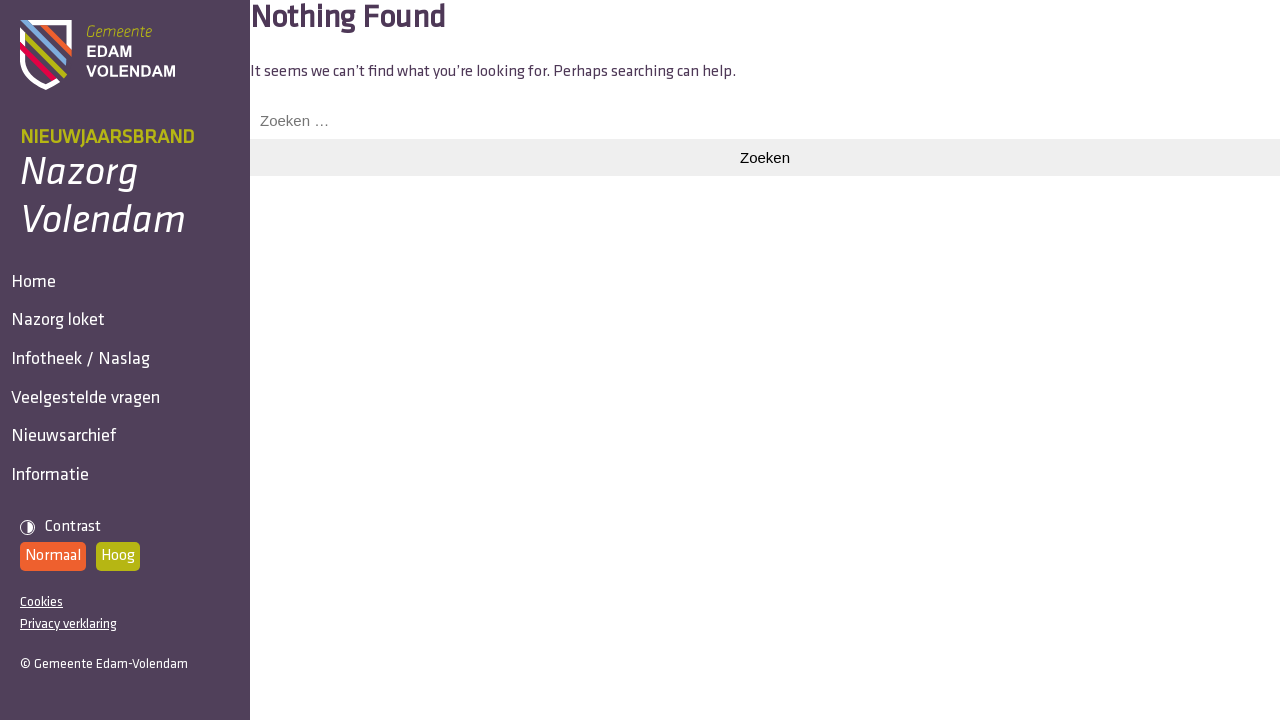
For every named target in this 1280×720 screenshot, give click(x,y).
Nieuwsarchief (72, 537)
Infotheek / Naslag (89, 415)
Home (42, 293)
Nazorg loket (67, 354)
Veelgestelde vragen (94, 476)
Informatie (59, 598)
